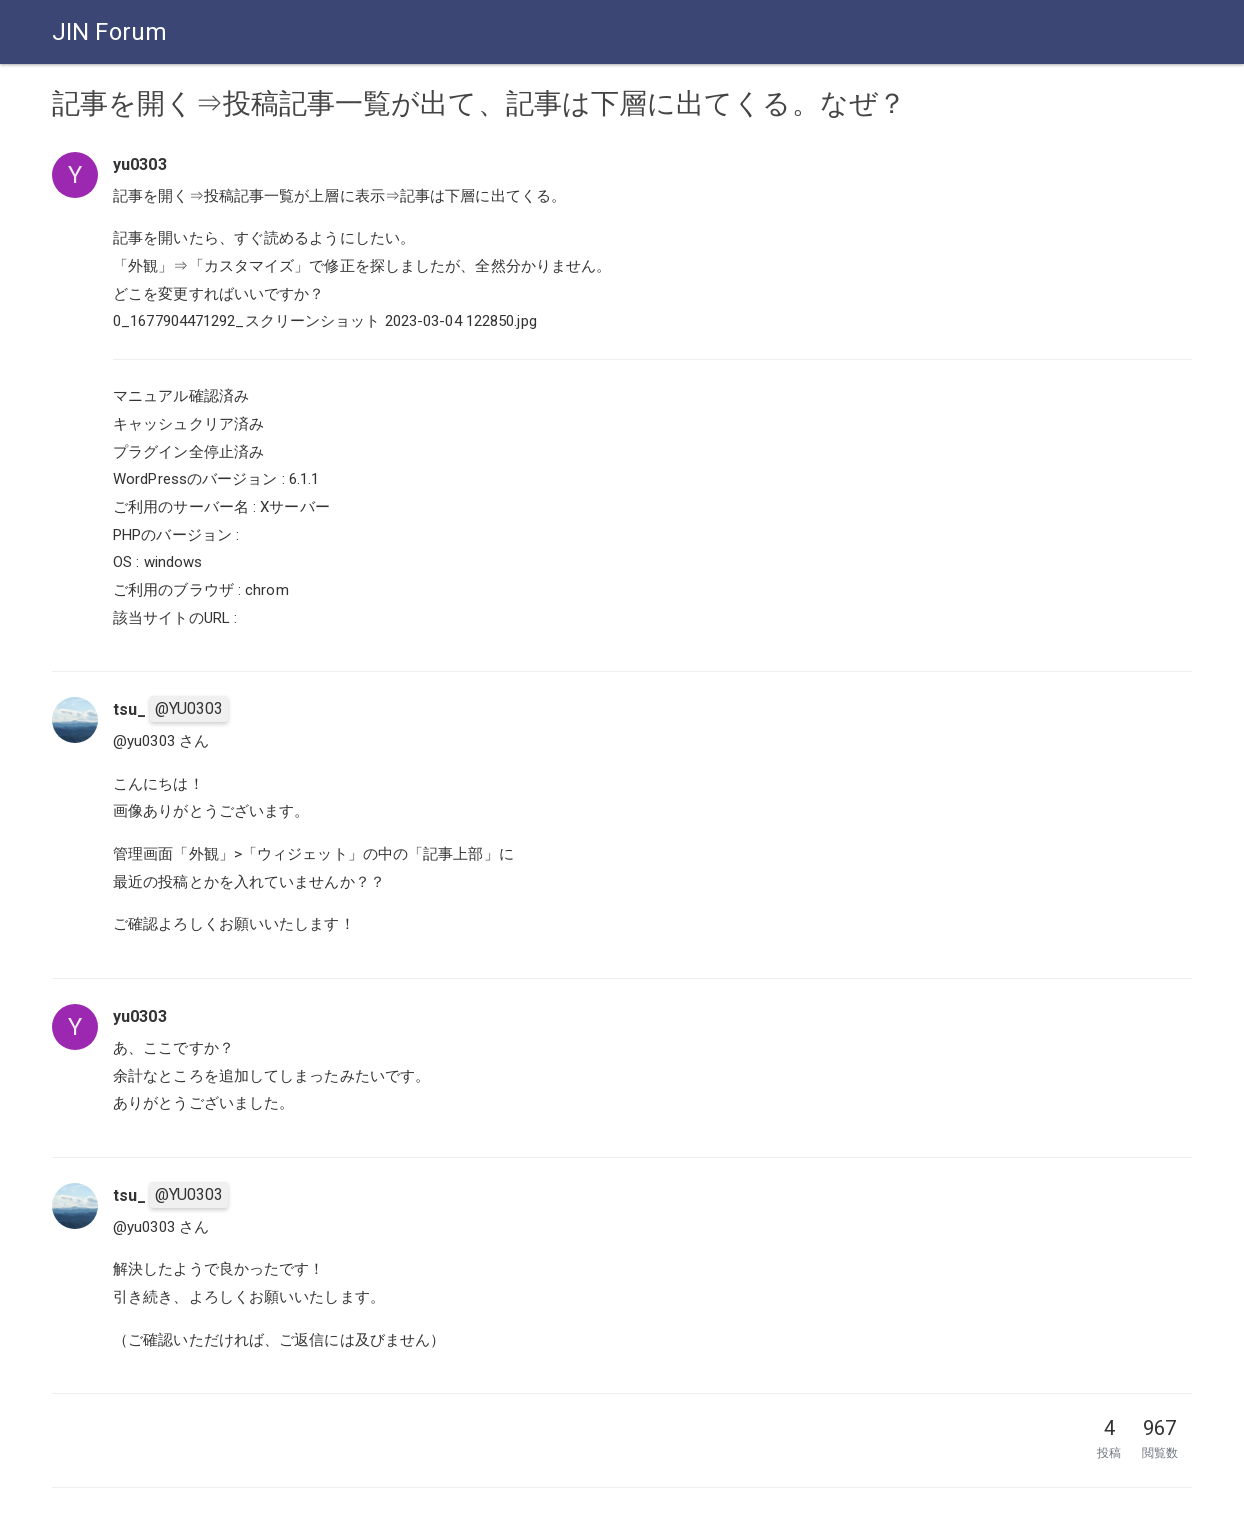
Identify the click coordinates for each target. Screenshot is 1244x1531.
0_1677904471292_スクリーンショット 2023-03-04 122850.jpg (325, 321)
